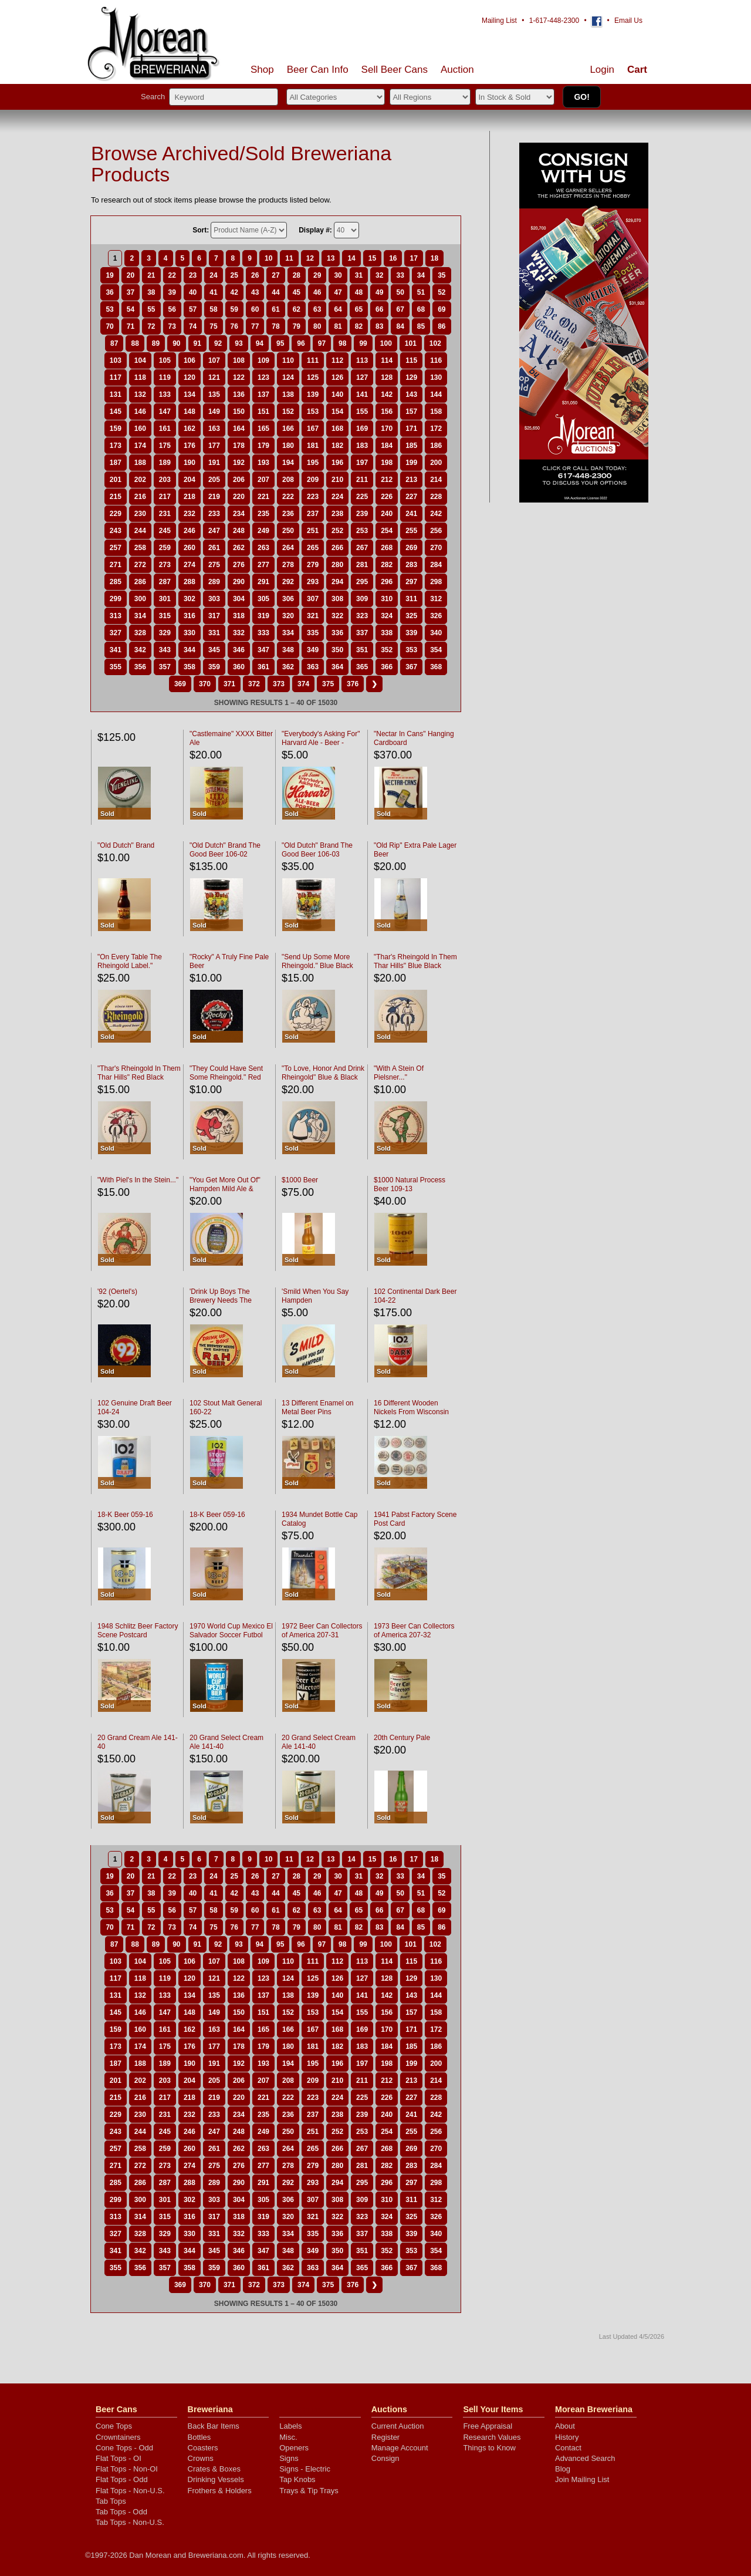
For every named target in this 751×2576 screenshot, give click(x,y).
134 (189, 394)
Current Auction (397, 2426)
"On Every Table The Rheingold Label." (129, 961)
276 (239, 565)
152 (288, 411)
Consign (385, 2458)
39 (172, 292)
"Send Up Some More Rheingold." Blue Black (317, 961)
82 (359, 326)
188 (140, 462)
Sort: (200, 230)
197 (362, 462)
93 (238, 343)
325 (411, 616)
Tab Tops (111, 2501)
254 (387, 531)
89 (156, 343)
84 (400, 326)
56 (172, 309)
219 (214, 497)
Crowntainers (118, 2437)
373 (279, 684)
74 (193, 326)
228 (436, 497)
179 (263, 445)
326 (436, 616)
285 (115, 582)
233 (214, 514)
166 (288, 428)
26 (255, 275)
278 (288, 565)
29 (317, 275)
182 (337, 445)
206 (239, 480)
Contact (568, 2447)
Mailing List (499, 20)
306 (288, 599)
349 (313, 650)
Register (385, 2437)
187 (115, 462)
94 (259, 343)
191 (214, 462)
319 (263, 616)
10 (268, 258)
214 (436, 480)
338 (387, 633)
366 (387, 667)
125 (313, 377)
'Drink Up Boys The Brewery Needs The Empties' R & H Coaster (226, 1300)
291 (263, 582)
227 (411, 497)
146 (140, 411)
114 (387, 360)
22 (172, 275)
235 (263, 514)
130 (436, 377)
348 (288, 650)
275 (214, 565)
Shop (262, 69)
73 (172, 326)
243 (115, 531)
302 (189, 599)
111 (313, 360)
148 (189, 411)
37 (130, 292)
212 (387, 480)
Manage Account (399, 2447)
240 (387, 514)
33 (400, 275)
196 (337, 462)
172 (436, 428)
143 (411, 394)
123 (263, 377)
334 (288, 633)
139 (313, 394)
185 (411, 445)
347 (263, 650)
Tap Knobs (297, 2479)
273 (165, 565)
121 (214, 377)
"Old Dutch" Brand (125, 845)
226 (387, 497)
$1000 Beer (300, 1180)
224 (337, 497)
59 (234, 309)
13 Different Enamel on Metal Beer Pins (318, 1407)
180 (288, 445)
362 (288, 667)
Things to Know (489, 2447)
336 (337, 633)
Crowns (201, 2458)
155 (362, 411)
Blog (562, 2468)
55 (151, 309)
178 (239, 445)
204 (189, 480)
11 (289, 258)
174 (140, 445)
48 (359, 292)
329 (165, 633)
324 (387, 616)
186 (436, 445)
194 (288, 462)
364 (337, 667)
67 (400, 309)
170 (387, 428)
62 (296, 309)
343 (165, 650)
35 (441, 275)
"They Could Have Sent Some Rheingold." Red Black (226, 1077)
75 (213, 326)
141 (362, 394)
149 (214, 411)
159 (115, 428)
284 (436, 565)
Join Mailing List (582, 2479)
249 (263, 531)
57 (193, 309)
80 (317, 326)
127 (362, 377)
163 (214, 428)
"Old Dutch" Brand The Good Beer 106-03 (317, 849)
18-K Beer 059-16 (125, 1514)
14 (351, 258)
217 (165, 497)
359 (214, 667)
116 (436, 360)
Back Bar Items (213, 2426)
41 (213, 292)
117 (115, 377)
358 (189, 667)
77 (255, 326)
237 (313, 514)
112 (337, 360)
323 (362, 616)
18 (434, 258)
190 (189, 462)
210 (337, 480)
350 (337, 650)
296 (387, 582)
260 (189, 548)
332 (239, 633)
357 (165, 667)
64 (337, 309)
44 (275, 292)
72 (151, 326)
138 (288, 394)
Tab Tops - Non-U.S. (130, 2522)
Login (602, 69)
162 (189, 428)
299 (115, 599)
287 (165, 582)
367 (411, 667)
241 (411, 514)
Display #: (315, 230)
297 (411, 582)
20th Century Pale (402, 1738)
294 (337, 582)
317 (214, 616)
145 (115, 411)
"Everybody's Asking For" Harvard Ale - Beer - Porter (321, 743)
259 (165, 548)
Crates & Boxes (214, 2468)
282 (387, 565)
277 (263, 565)
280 (337, 565)
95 (280, 343)
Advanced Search (585, 2458)
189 (165, 462)
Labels (290, 2426)
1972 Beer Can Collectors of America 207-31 (322, 1630)
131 (115, 394)
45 (296, 292)
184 (387, 445)
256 (436, 531)
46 (317, 292)
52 (441, 292)
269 (411, 548)
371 (229, 684)
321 (313, 616)
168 (337, 428)
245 (165, 531)
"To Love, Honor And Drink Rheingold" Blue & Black (323, 1072)
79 (296, 326)
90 (176, 343)
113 (362, 360)
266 (337, 548)
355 (115, 667)
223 (313, 497)
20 (130, 275)
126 (337, 377)
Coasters (203, 2447)
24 (213, 275)
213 (411, 480)
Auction (457, 69)
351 (362, 650)
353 (411, 650)
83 (379, 326)
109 (263, 360)
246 (189, 531)
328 (140, 633)
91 (197, 343)
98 (342, 343)
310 (387, 599)
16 (393, 258)
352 (387, 650)
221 (263, 497)
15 (372, 258)
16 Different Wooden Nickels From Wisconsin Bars (411, 1412)
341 (115, 650)
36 (109, 292)
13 (330, 258)
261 (214, 548)
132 (140, 394)
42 (234, 292)
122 (239, 377)
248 (239, 531)
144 (436, 394)
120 (189, 377)
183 (362, 445)
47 (337, 292)
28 (296, 275)
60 (255, 309)
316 (189, 616)
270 (436, 548)
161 (165, 428)
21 (151, 275)
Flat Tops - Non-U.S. (130, 2490)
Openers (294, 2447)
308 (337, 599)
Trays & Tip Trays (309, 2490)
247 (214, 531)
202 (140, 480)
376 (352, 684)
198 (387, 462)
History (567, 2437)
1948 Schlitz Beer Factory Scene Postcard (137, 1630)
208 (288, 480)
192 (239, 462)
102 (435, 343)
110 (288, 360)
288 (189, 582)
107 (214, 360)
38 (151, 292)
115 (411, 360)
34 (421, 275)
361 (263, 667)
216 (140, 497)
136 (239, 394)
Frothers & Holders (220, 2490)
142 (387, 394)
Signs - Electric (304, 2468)
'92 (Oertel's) (117, 1291)
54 (130, 309)
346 (239, 650)
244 (140, 531)
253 (362, 531)
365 (362, 667)
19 (109, 275)
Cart (637, 69)
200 (436, 462)
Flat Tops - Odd (122, 2479)
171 (411, 428)
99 (363, 343)
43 (255, 292)
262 (239, 548)
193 (263, 462)
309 (362, 599)
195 (313, 462)
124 (288, 377)
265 (313, 548)
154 (337, 411)
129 (411, 377)
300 (140, 599)
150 (239, 411)
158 (436, 411)
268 (387, 548)
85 (421, 326)
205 (214, 480)
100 (386, 343)
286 (140, 582)
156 (387, 411)
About (565, 2426)
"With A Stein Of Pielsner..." (399, 1072)
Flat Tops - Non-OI (127, 2468)
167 (313, 428)
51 (421, 292)
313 (115, 616)
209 (313, 480)
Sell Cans (394, 69)
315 (165, 616)
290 (239, 582)
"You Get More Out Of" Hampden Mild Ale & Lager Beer (225, 1189)
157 (411, 411)
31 (359, 275)
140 (337, 394)
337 (362, 633)
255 (411, 531)
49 (379, 292)
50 (400, 292)
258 (140, 548)
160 (140, 428)
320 (288, 616)
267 (362, 548)
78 (275, 326)
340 (436, 633)
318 (239, 616)
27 (275, 275)
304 (239, 599)
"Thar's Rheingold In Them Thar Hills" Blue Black (415, 961)
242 (436, 514)
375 (328, 684)
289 (214, 582)
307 (313, 599)
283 (411, 565)
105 (165, 360)
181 (313, 445)
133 (165, 394)
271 (115, 565)
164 (239, 428)
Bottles (199, 2437)
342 (140, 650)
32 (379, 275)
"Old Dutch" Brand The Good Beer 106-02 (225, 849)
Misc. (288, 2437)
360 (239, 667)
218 (189, 497)
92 (218, 343)
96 (301, 343)
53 (109, 309)
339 (411, 633)
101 (411, 343)
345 (214, 650)
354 (436, 650)
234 (239, 514)
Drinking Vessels (216, 2479)
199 (411, 462)
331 (214, 633)
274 (189, 565)
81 (337, 326)
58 (213, 309)
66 (379, 309)
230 (140, 514)
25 (234, 275)
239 (362, 514)
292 (288, 582)
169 (362, 428)
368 (436, 667)
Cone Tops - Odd (124, 2447)
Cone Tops (114, 2426)
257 (115, 548)
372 (254, 684)
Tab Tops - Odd (121, 2511)
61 (275, 309)
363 (313, 667)
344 (189, 650)
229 (115, 514)
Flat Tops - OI (118, 2458)
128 (387, 377)
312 (436, 599)
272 (140, 565)
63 (317, 309)
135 (214, 394)
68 (421, 309)
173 (115, 445)
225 (362, 497)
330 (189, 633)
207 (263, 480)
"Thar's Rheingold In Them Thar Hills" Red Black (139, 1072)
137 (263, 394)
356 (140, 667)
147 (165, 411)
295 (362, 582)
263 (263, 548)
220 (239, 497)
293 (313, 582)
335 (313, 633)
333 (263, 633)
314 (140, 616)
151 (263, 411)
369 (180, 684)
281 (362, 565)
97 (322, 343)
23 (193, 275)
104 (140, 360)
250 (288, 531)
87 (114, 343)
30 (337, 275)
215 (115, 497)
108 (239, 360)
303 (214, 599)
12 (310, 258)
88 (134, 343)
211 (362, 480)
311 (411, 599)
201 (115, 480)
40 (193, 292)
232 (189, 514)
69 (441, 309)
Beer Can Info (318, 69)
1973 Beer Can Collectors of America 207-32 (414, 1630)
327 (115, 633)
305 (263, 599)
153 (313, 411)
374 (303, 684)
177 (214, 445)
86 (441, 326)
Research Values (491, 2437)
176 (189, 445)
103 (115, 360)
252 (337, 531)
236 (288, 514)
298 (436, 582)
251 (313, 531)
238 (337, 514)
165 (263, 428)
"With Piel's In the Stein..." (137, 1180)
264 (288, 548)
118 (140, 377)
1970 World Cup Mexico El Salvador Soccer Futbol (231, 1630)
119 (165, 377)
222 (288, 497)
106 (189, 360)
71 (130, 326)
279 (313, 565)
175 (165, 445)
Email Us (628, 20)
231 (165, 514)
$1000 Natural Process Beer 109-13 (409, 1184)
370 (205, 684)
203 (165, 480)
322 (337, 616)
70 (109, 326)
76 (234, 326)
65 (359, 309)
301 (165, 599)
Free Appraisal (487, 2426)
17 (413, 258)
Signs (289, 2458)
